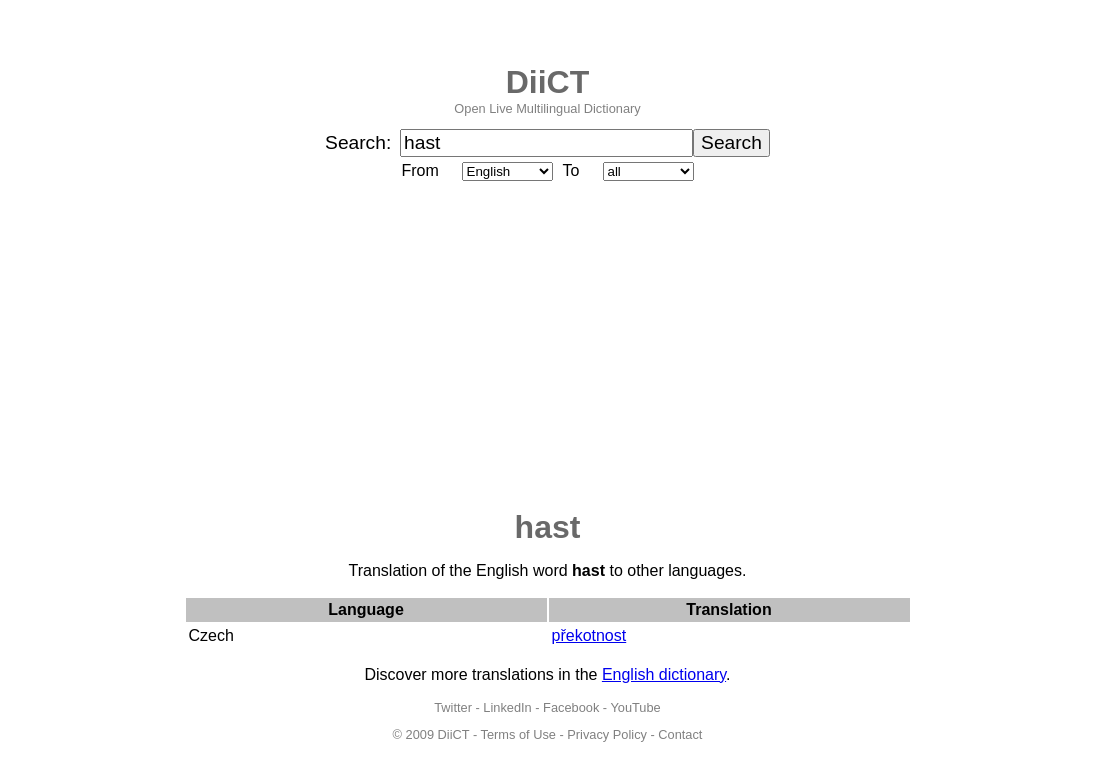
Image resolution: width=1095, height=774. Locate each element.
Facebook (571, 707)
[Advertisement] (548, 347)
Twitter (453, 707)
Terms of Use (518, 734)
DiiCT (548, 82)
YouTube (635, 707)
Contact (680, 734)
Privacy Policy (607, 734)
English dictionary (664, 674)
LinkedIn (507, 707)
